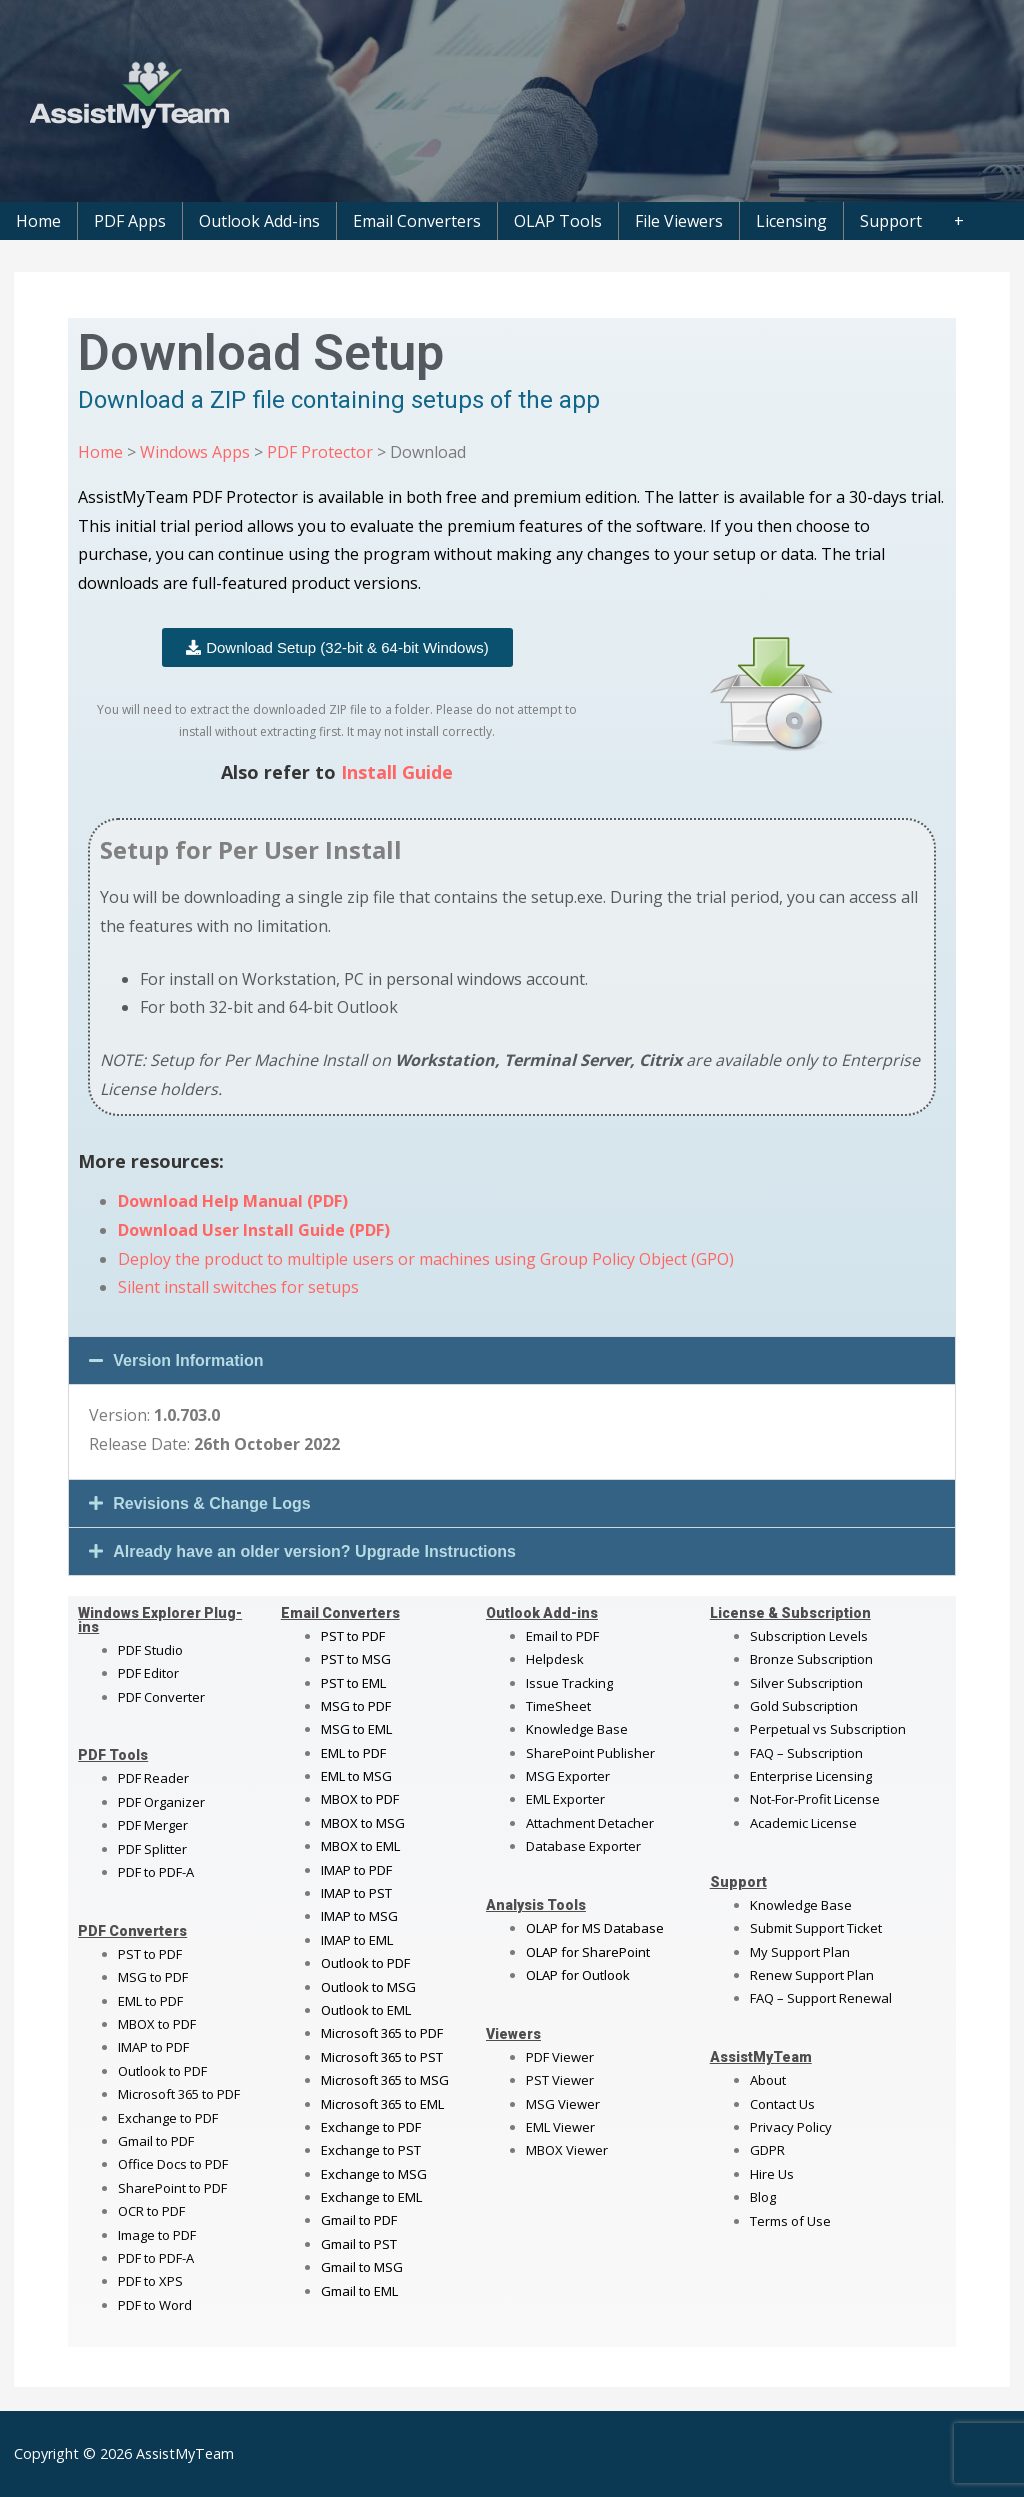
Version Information (188, 1360)
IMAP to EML (357, 1940)
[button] (512, 1360)
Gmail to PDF (359, 2220)
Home (38, 221)
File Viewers (679, 221)
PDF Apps (130, 221)
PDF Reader (153, 1778)
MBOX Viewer (567, 2150)
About (768, 2080)
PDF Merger (153, 1825)
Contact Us (782, 2104)
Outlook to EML (366, 2010)
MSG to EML (356, 1729)
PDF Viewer (560, 2057)
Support (891, 221)
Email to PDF (562, 1636)
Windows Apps (195, 452)
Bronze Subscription (811, 1659)
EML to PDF (150, 2001)
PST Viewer (560, 2080)
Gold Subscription (804, 1706)
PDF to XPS (150, 2281)
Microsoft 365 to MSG (385, 2080)
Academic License (803, 1823)
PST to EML (353, 1683)
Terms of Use (790, 2221)
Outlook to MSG (368, 1987)
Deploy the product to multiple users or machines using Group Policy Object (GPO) (426, 1259)
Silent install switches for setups (238, 1287)
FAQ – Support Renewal (821, 1998)
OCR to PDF (151, 2211)
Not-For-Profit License (815, 1799)
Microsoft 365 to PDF (382, 2033)
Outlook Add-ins (259, 221)
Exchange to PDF (168, 2118)
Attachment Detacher (590, 1823)
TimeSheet (558, 1706)
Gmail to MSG (362, 2267)
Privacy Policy (791, 2127)
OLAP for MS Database (595, 1928)
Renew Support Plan (812, 1975)
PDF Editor (148, 1673)
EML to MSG (356, 1776)
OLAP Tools (558, 221)
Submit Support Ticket (816, 1928)
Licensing (791, 221)
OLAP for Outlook (578, 1975)
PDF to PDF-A (156, 1872)
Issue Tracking (569, 1683)
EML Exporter (565, 1799)
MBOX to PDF (157, 2024)
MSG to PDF (153, 1977)
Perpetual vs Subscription (828, 1729)
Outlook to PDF (162, 2071)
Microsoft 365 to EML (382, 2104)
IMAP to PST (356, 1893)
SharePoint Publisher (590, 1753)
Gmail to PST (359, 2244)
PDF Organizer (161, 1802)
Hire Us (772, 2174)
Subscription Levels (809, 1636)
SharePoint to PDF (172, 2188)
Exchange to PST (371, 2150)
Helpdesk (555, 1659)
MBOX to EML (360, 1846)
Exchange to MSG (374, 2174)
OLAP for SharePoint (588, 1952)
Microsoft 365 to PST (382, 2057)
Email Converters (417, 221)
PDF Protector (320, 452)
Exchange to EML (371, 2197)
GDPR (767, 2150)
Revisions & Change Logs (211, 1503)
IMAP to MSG (359, 1916)
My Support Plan (800, 1952)
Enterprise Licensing (811, 1776)
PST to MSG (356, 1659)
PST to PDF (150, 1954)
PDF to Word (155, 2305)
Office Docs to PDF (173, 2164)
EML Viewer (560, 2127)
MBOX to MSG (363, 1823)
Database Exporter (583, 1846)
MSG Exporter (568, 1776)
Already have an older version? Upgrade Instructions (314, 1551)
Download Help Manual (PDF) (233, 1201)
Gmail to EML (359, 2291)
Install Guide (397, 772)
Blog (763, 2197)
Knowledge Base (577, 1729)
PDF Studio (150, 1650)
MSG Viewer (563, 2104)
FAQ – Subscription (806, 1753)
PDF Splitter (152, 1849)
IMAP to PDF (153, 2047)
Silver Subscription (806, 1683)
